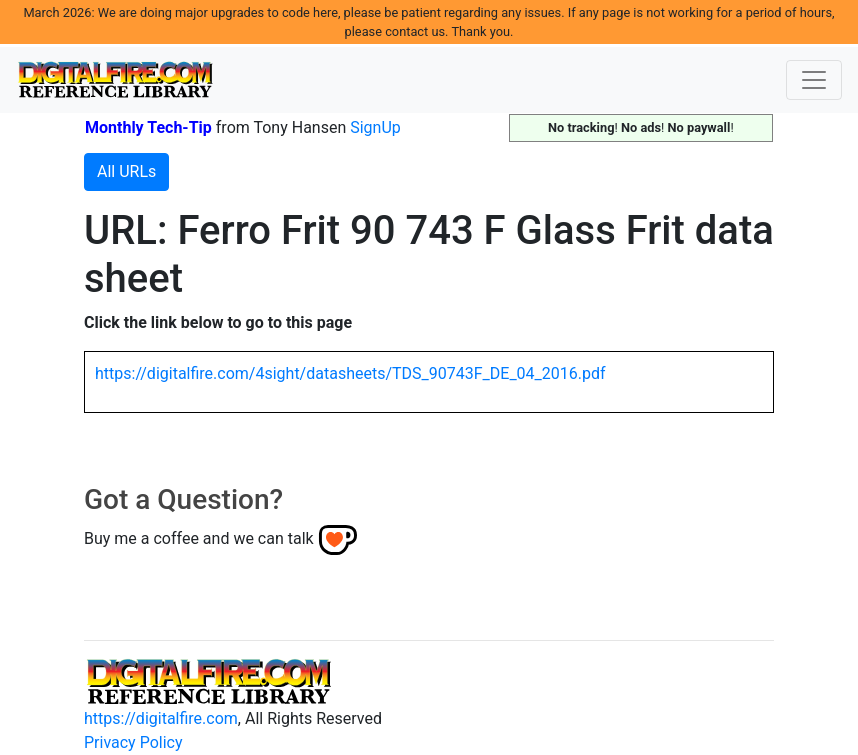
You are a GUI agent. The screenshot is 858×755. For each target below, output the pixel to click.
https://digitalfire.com (161, 718)
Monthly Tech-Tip (148, 127)
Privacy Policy (133, 742)
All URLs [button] (126, 171)
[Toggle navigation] (814, 80)
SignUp (375, 127)
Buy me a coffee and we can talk (199, 538)
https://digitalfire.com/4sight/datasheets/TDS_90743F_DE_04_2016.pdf (350, 373)
